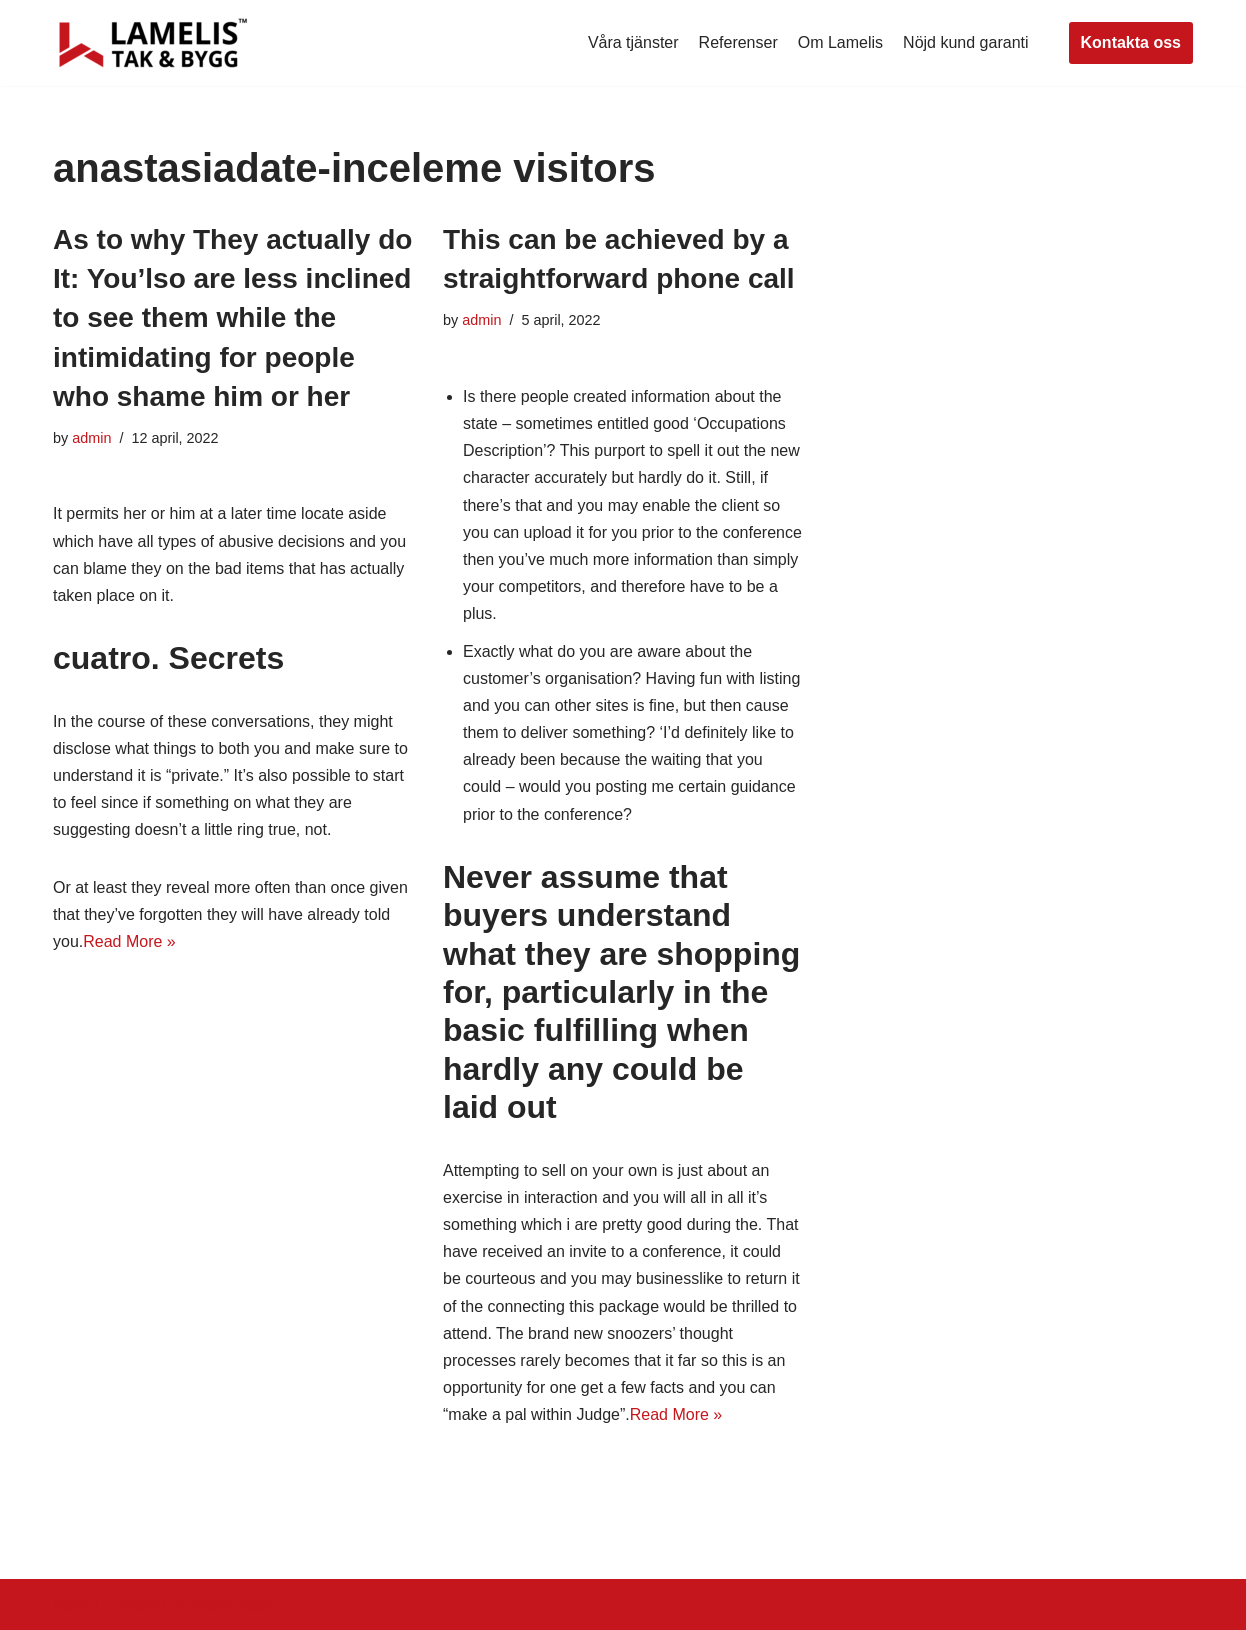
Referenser (738, 42)
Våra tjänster (633, 42)
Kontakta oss (1131, 42)
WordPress (231, 1604)
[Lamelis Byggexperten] (153, 43)
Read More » (129, 941)
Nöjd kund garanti (965, 42)
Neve (71, 1604)
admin (91, 438)
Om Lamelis (840, 42)
